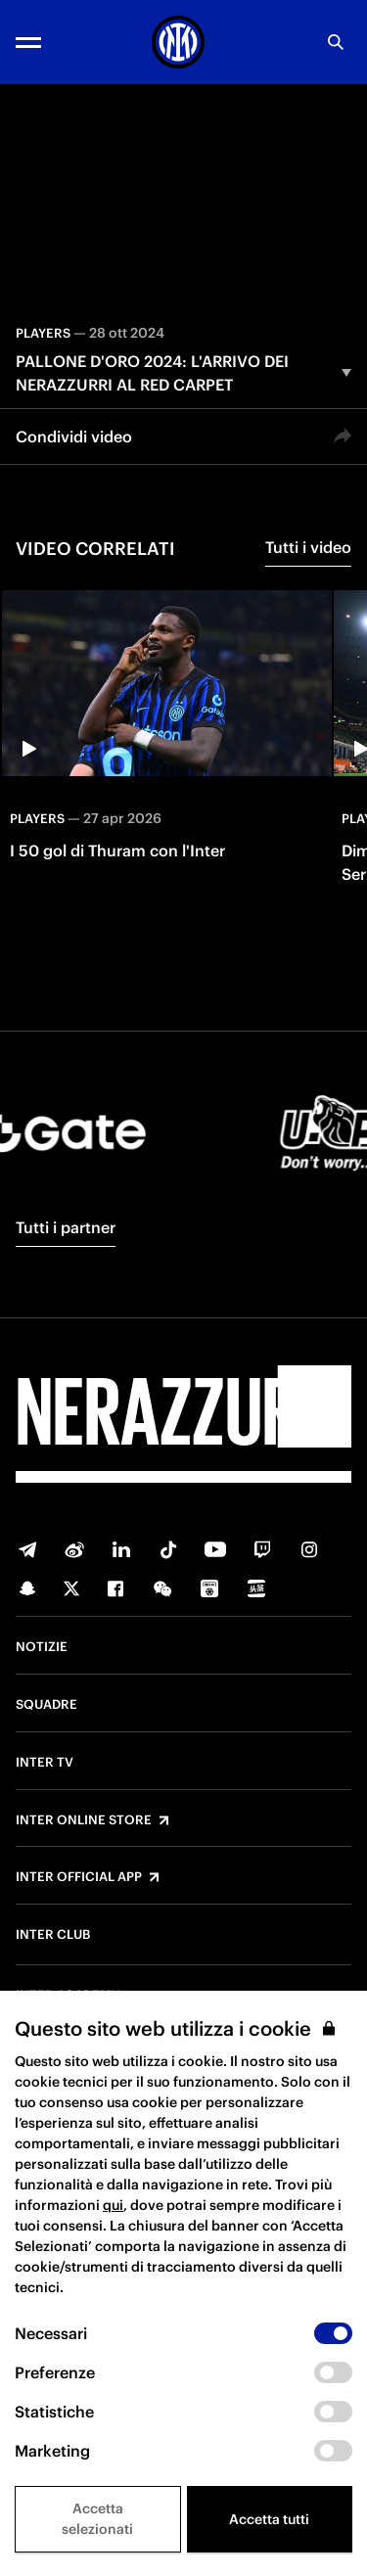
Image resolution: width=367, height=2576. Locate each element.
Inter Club (53, 1935)
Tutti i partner (65, 1227)
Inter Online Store (84, 1820)
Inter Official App (79, 1877)
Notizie (42, 1647)
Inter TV (44, 1763)
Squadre (46, 1705)
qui (113, 2205)
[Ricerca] (335, 42)
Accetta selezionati (97, 2519)
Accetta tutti (269, 2519)
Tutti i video (308, 547)
